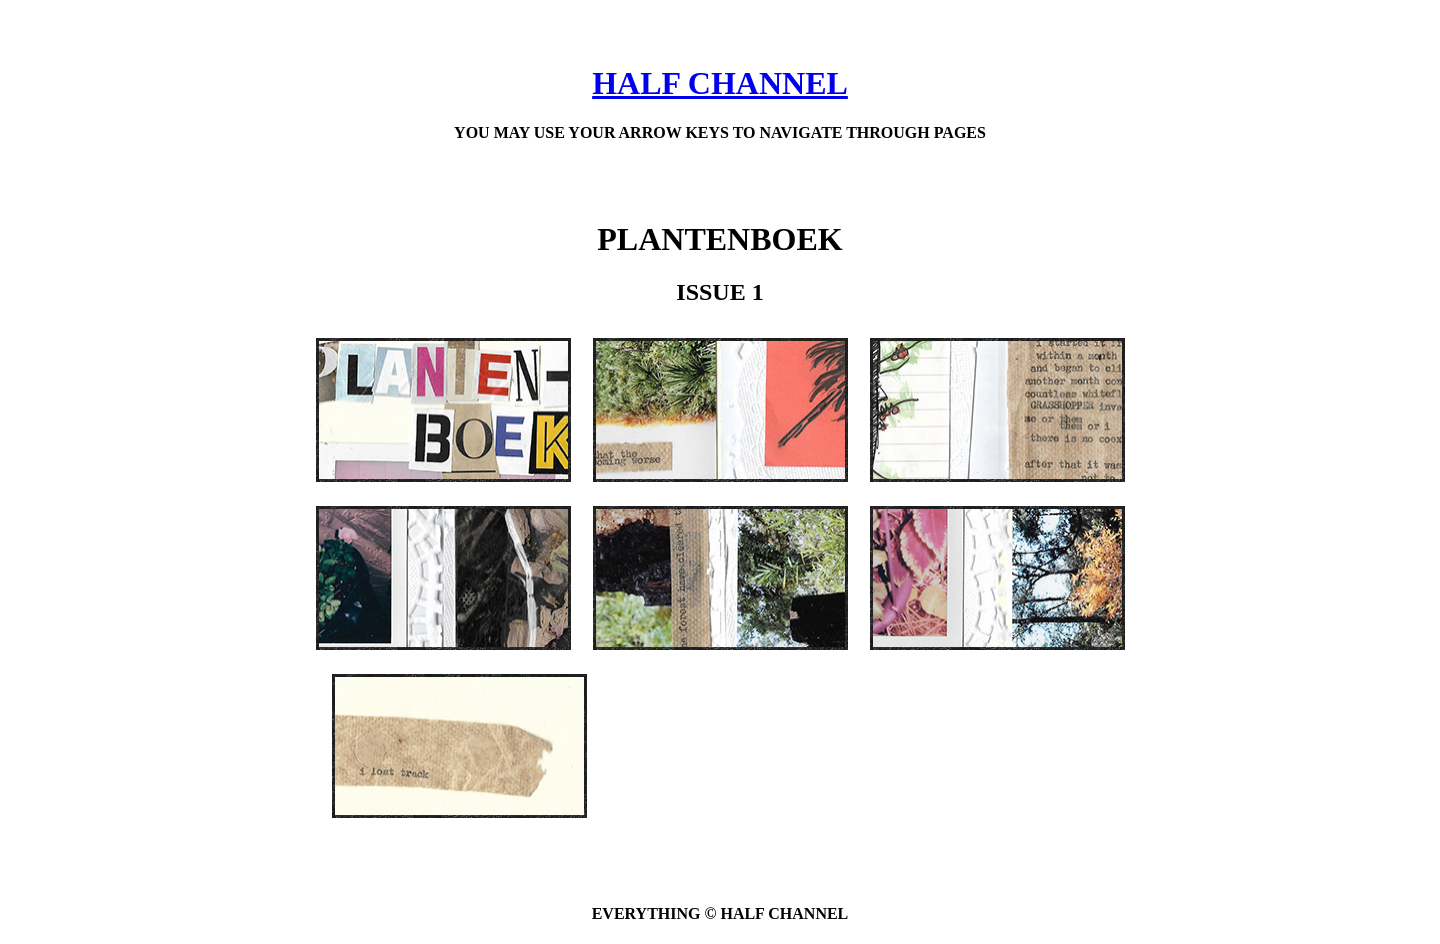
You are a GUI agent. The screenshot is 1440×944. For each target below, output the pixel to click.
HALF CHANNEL (720, 83)
